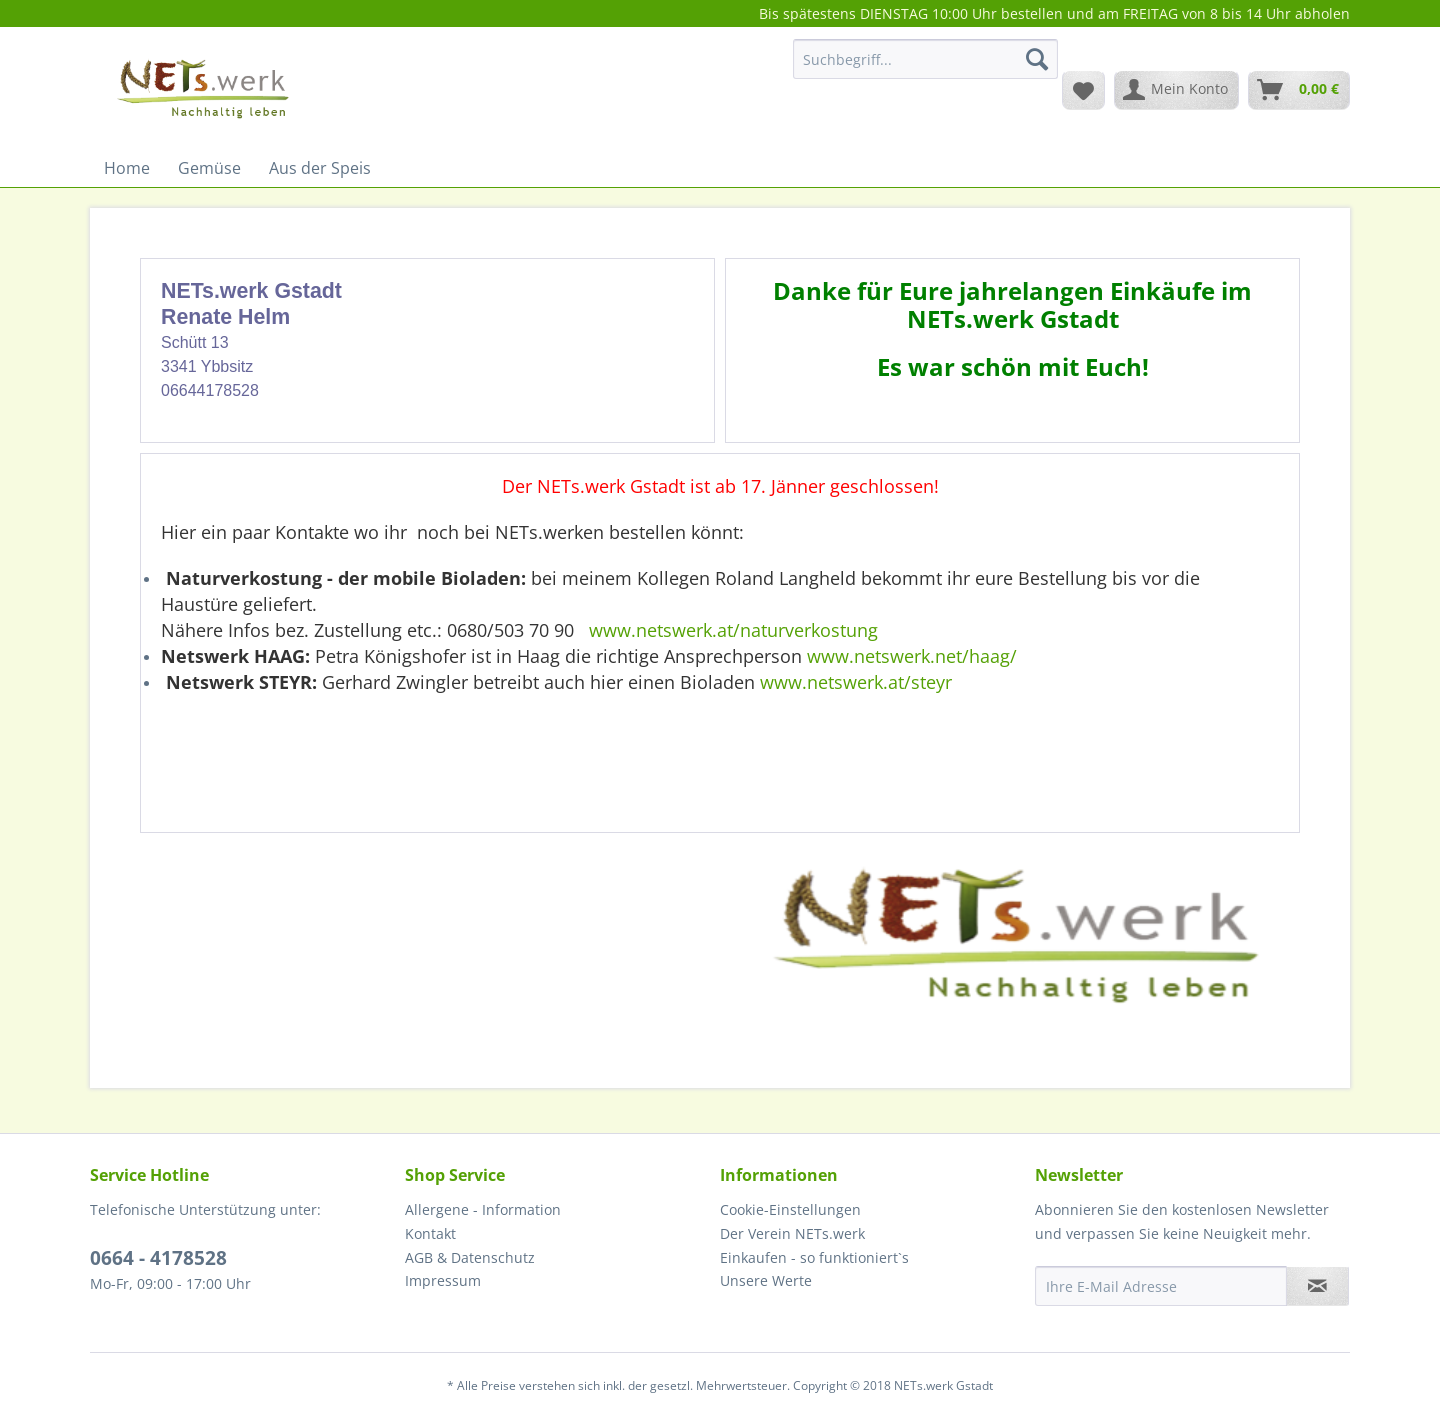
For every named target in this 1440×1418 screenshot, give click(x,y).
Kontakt (430, 1233)
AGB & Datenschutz (470, 1257)
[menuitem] (925, 68)
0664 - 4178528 (158, 1258)
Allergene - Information (483, 1209)
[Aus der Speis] (320, 168)
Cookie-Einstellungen (790, 1209)
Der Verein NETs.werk (792, 1233)
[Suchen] (1037, 59)
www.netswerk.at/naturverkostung (733, 630)
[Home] (127, 168)
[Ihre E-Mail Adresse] (1161, 1286)
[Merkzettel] (1083, 90)
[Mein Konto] (1176, 90)
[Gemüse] (209, 168)
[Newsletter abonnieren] (1317, 1286)
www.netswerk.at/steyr (856, 682)
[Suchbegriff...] (925, 59)
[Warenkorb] (1299, 90)
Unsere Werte (766, 1280)
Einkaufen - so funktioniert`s (814, 1257)
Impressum (443, 1280)
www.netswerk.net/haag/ (912, 656)
